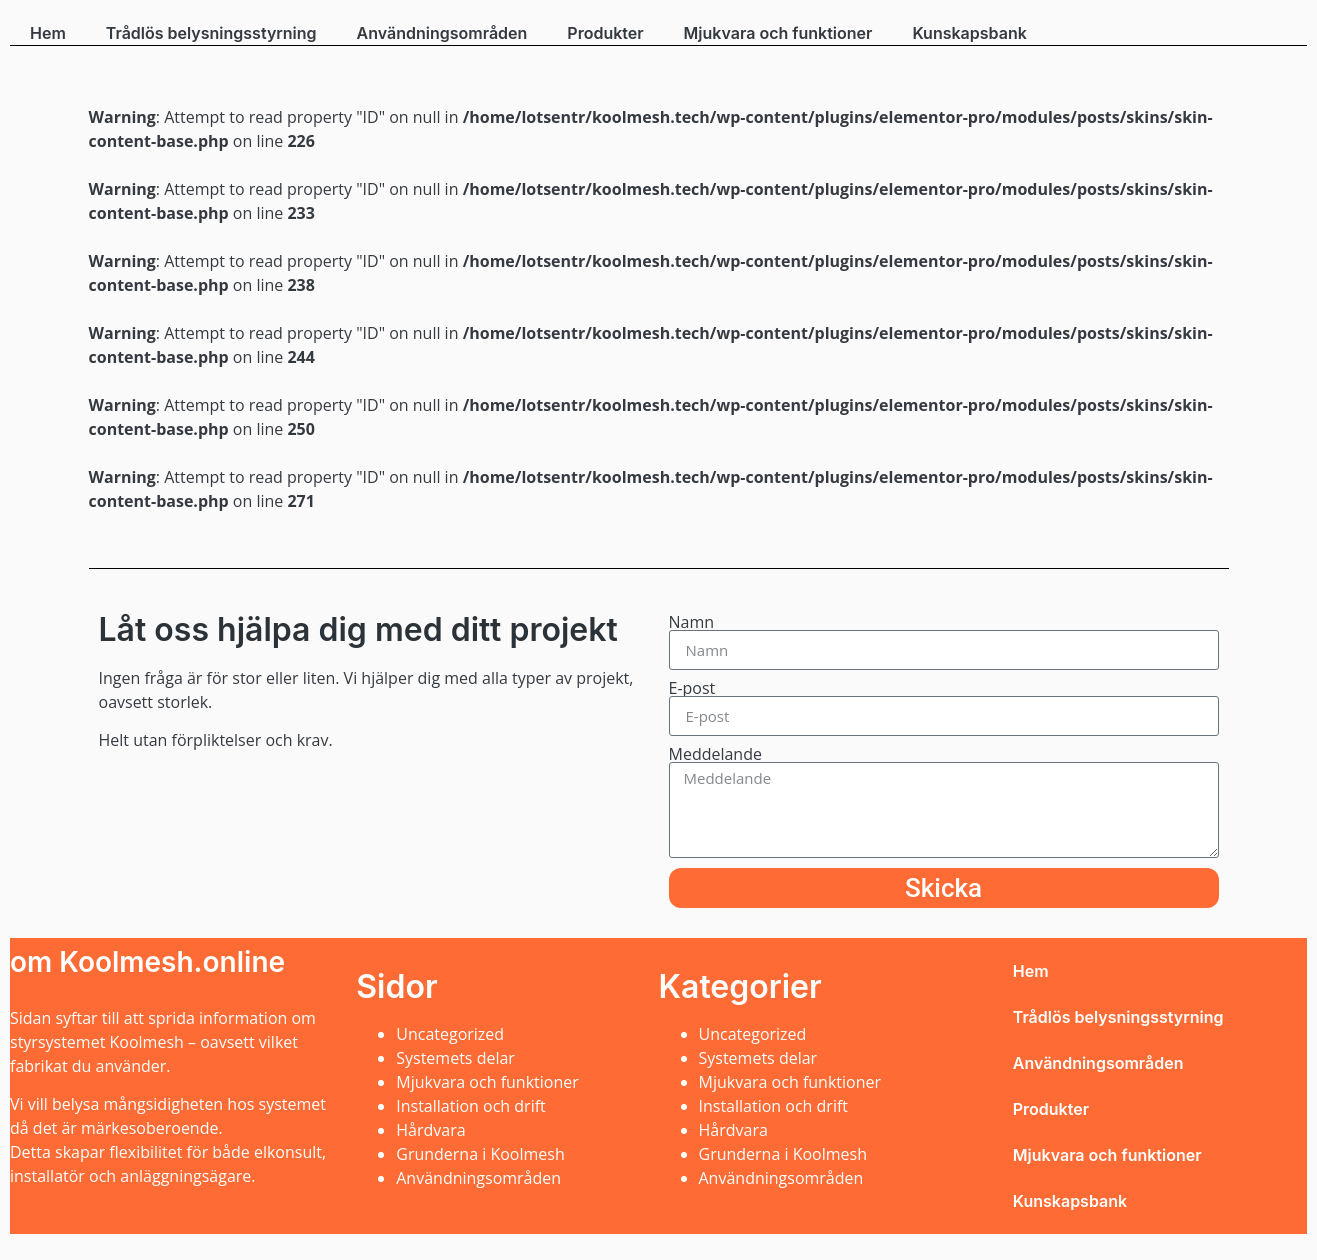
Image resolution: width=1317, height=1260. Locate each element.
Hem (48, 33)
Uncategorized (450, 1034)
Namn (692, 622)
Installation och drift (471, 1106)
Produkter (605, 33)
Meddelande (715, 754)
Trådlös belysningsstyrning (211, 33)
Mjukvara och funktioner (778, 33)
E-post (692, 688)
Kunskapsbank (969, 33)
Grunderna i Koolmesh (480, 1154)
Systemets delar (455, 1058)
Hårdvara (430, 1130)
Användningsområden (442, 33)
